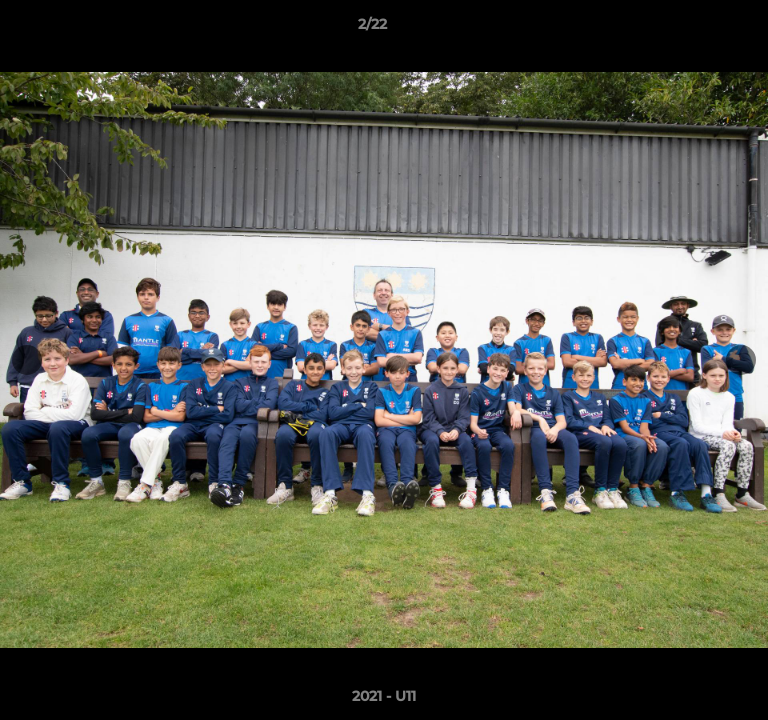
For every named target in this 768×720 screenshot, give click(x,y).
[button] (696, 29)
